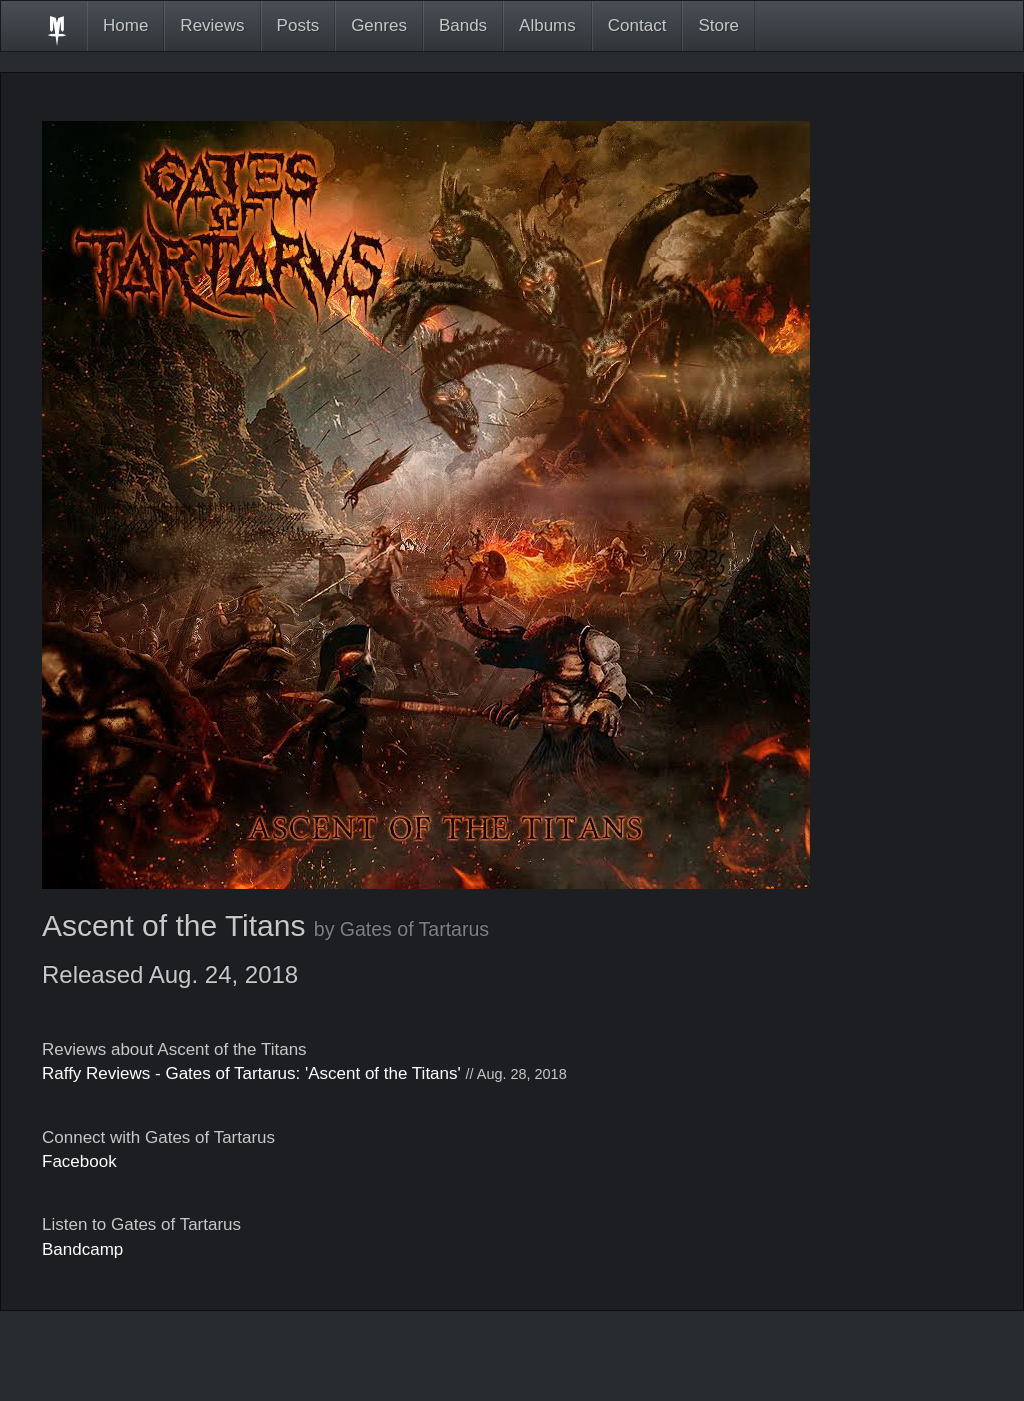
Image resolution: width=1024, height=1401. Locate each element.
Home (125, 25)
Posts (298, 25)
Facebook (79, 1161)
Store (718, 25)
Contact (637, 25)
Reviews (212, 25)
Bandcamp (82, 1249)
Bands (463, 25)
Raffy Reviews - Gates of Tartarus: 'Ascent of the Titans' (251, 1073)
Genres (379, 25)
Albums (547, 25)
